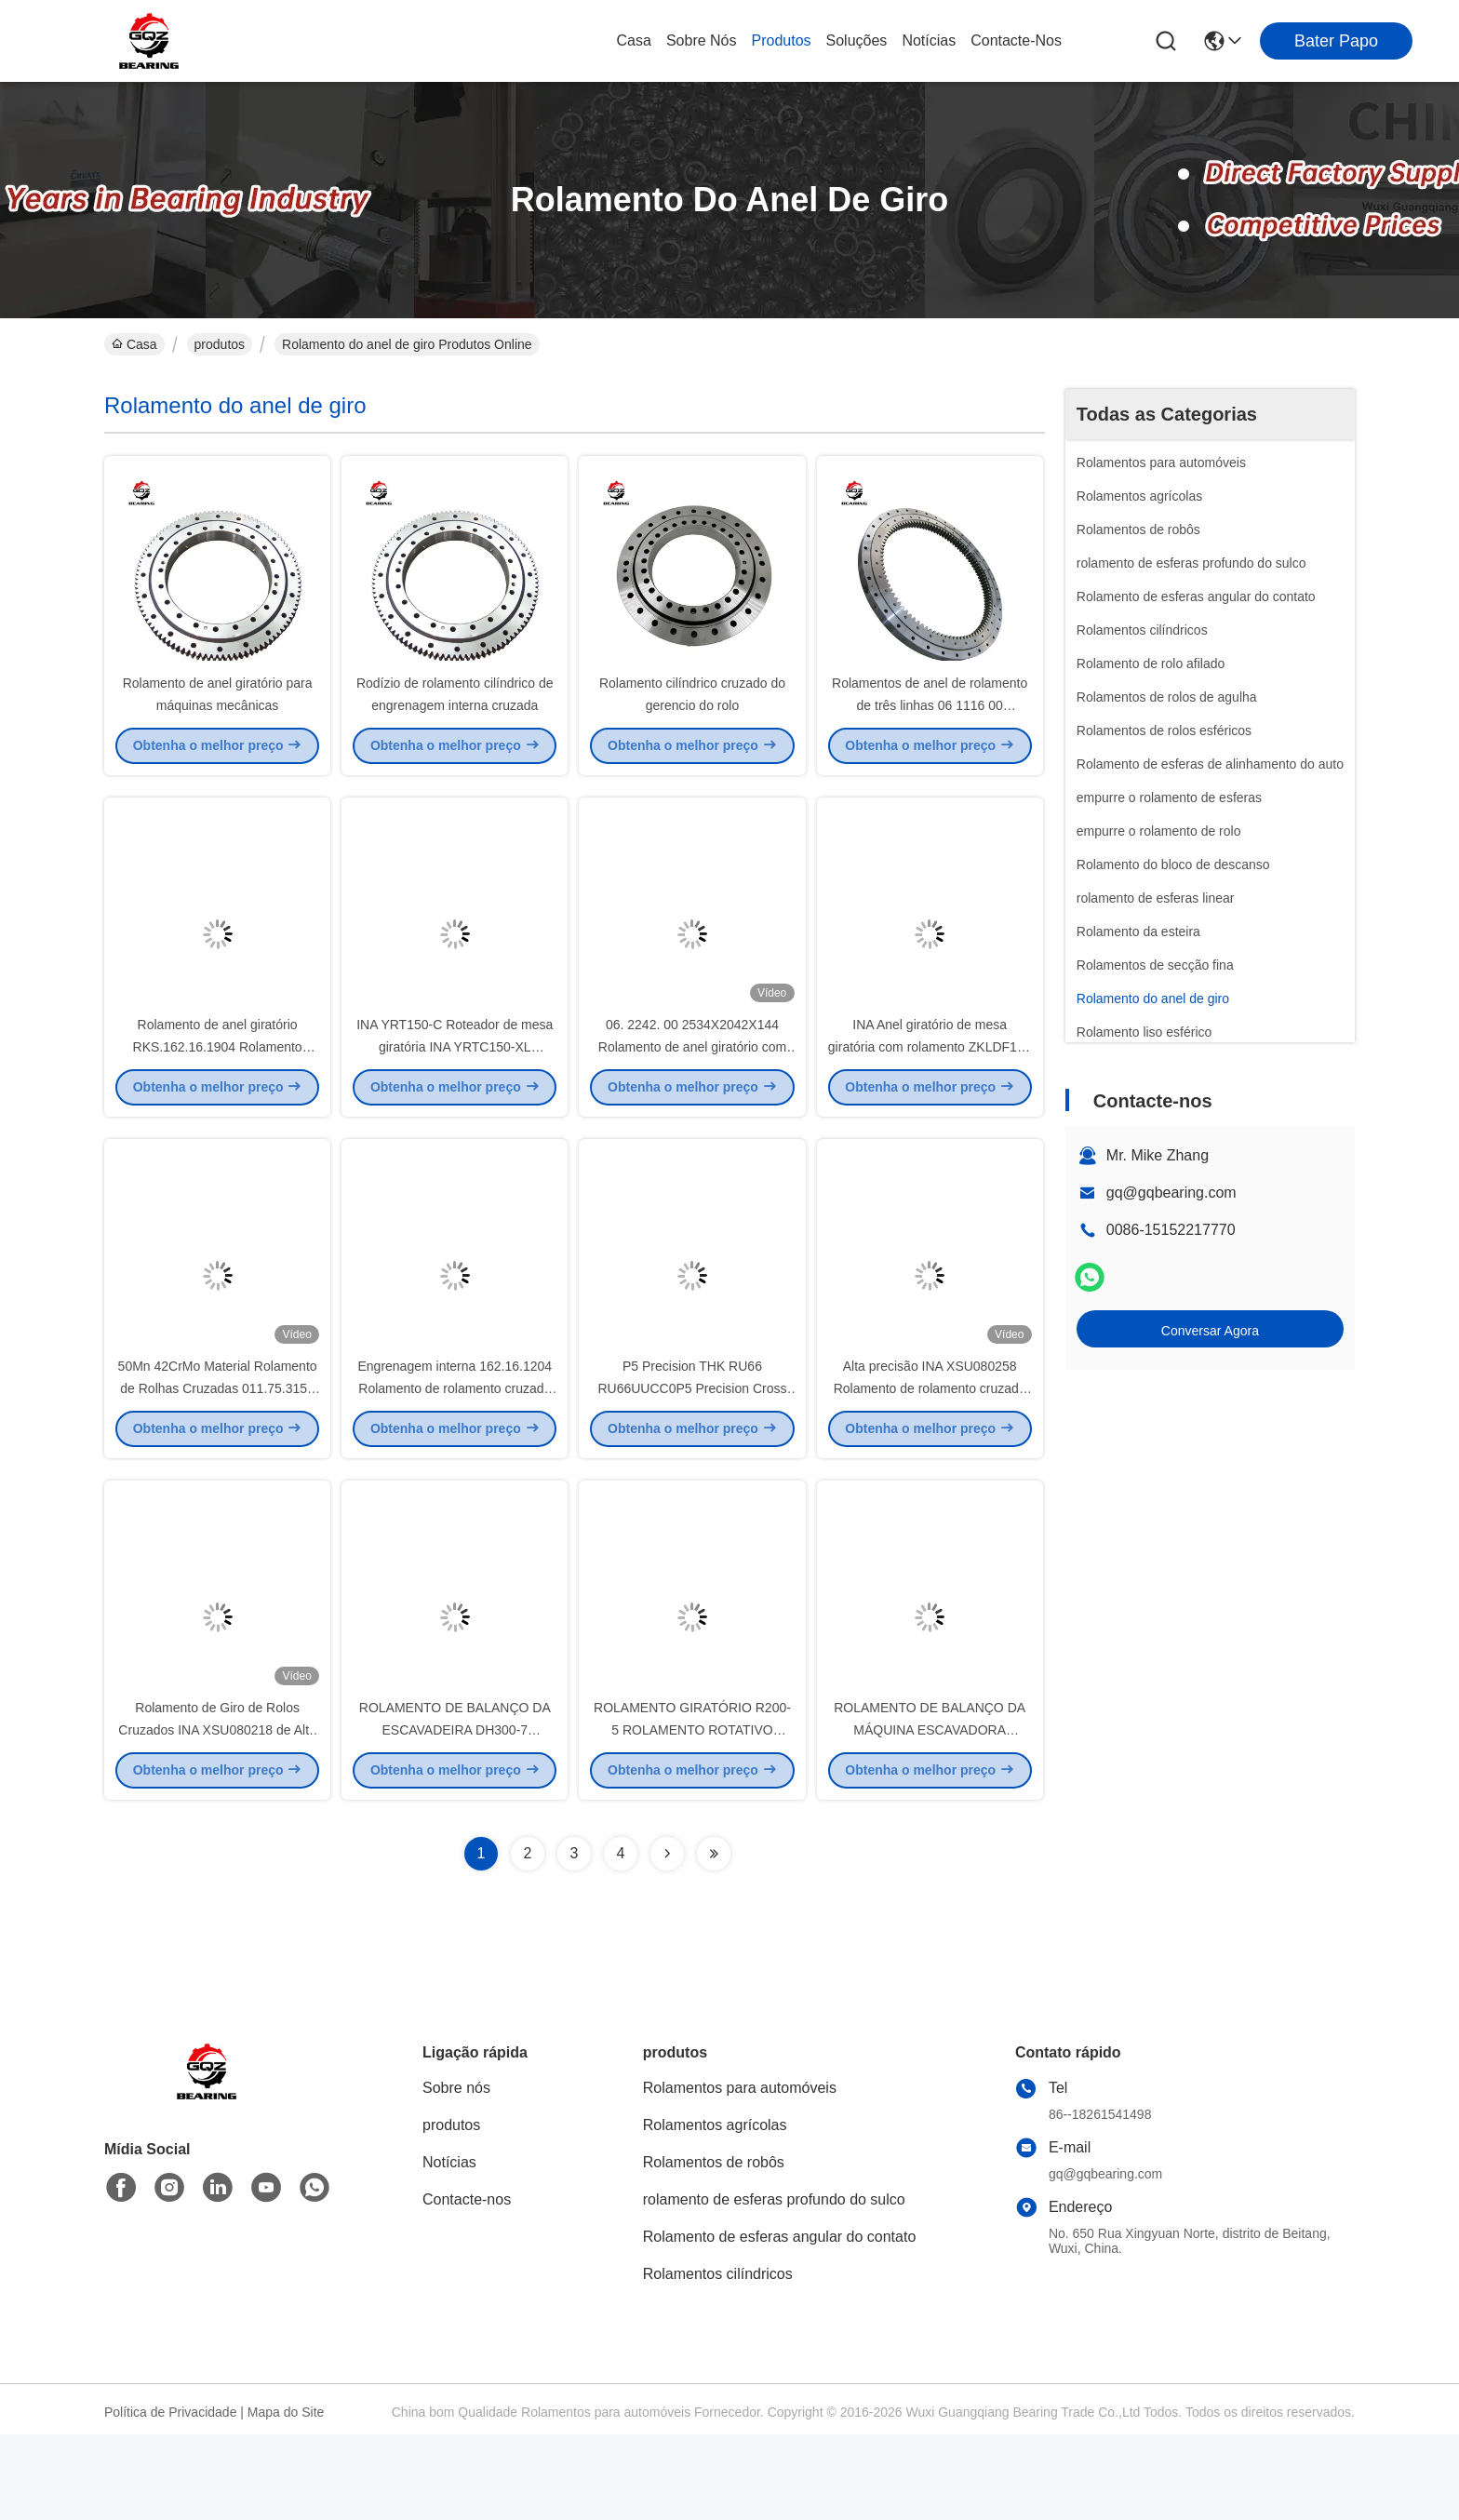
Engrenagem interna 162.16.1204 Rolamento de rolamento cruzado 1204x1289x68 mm (454, 1451)
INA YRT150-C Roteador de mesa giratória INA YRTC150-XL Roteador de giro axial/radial (454, 1089)
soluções (857, 40)
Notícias (929, 40)
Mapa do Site (286, 2497)
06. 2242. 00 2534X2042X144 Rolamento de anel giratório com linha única (692, 1089)
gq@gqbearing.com (1171, 1192)
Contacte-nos (1016, 40)
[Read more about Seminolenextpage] (667, 1939)
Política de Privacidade (170, 2497)
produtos (781, 40)
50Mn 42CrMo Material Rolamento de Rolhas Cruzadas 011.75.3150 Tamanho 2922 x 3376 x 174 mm (217, 1451)
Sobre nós (701, 40)
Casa (634, 40)
